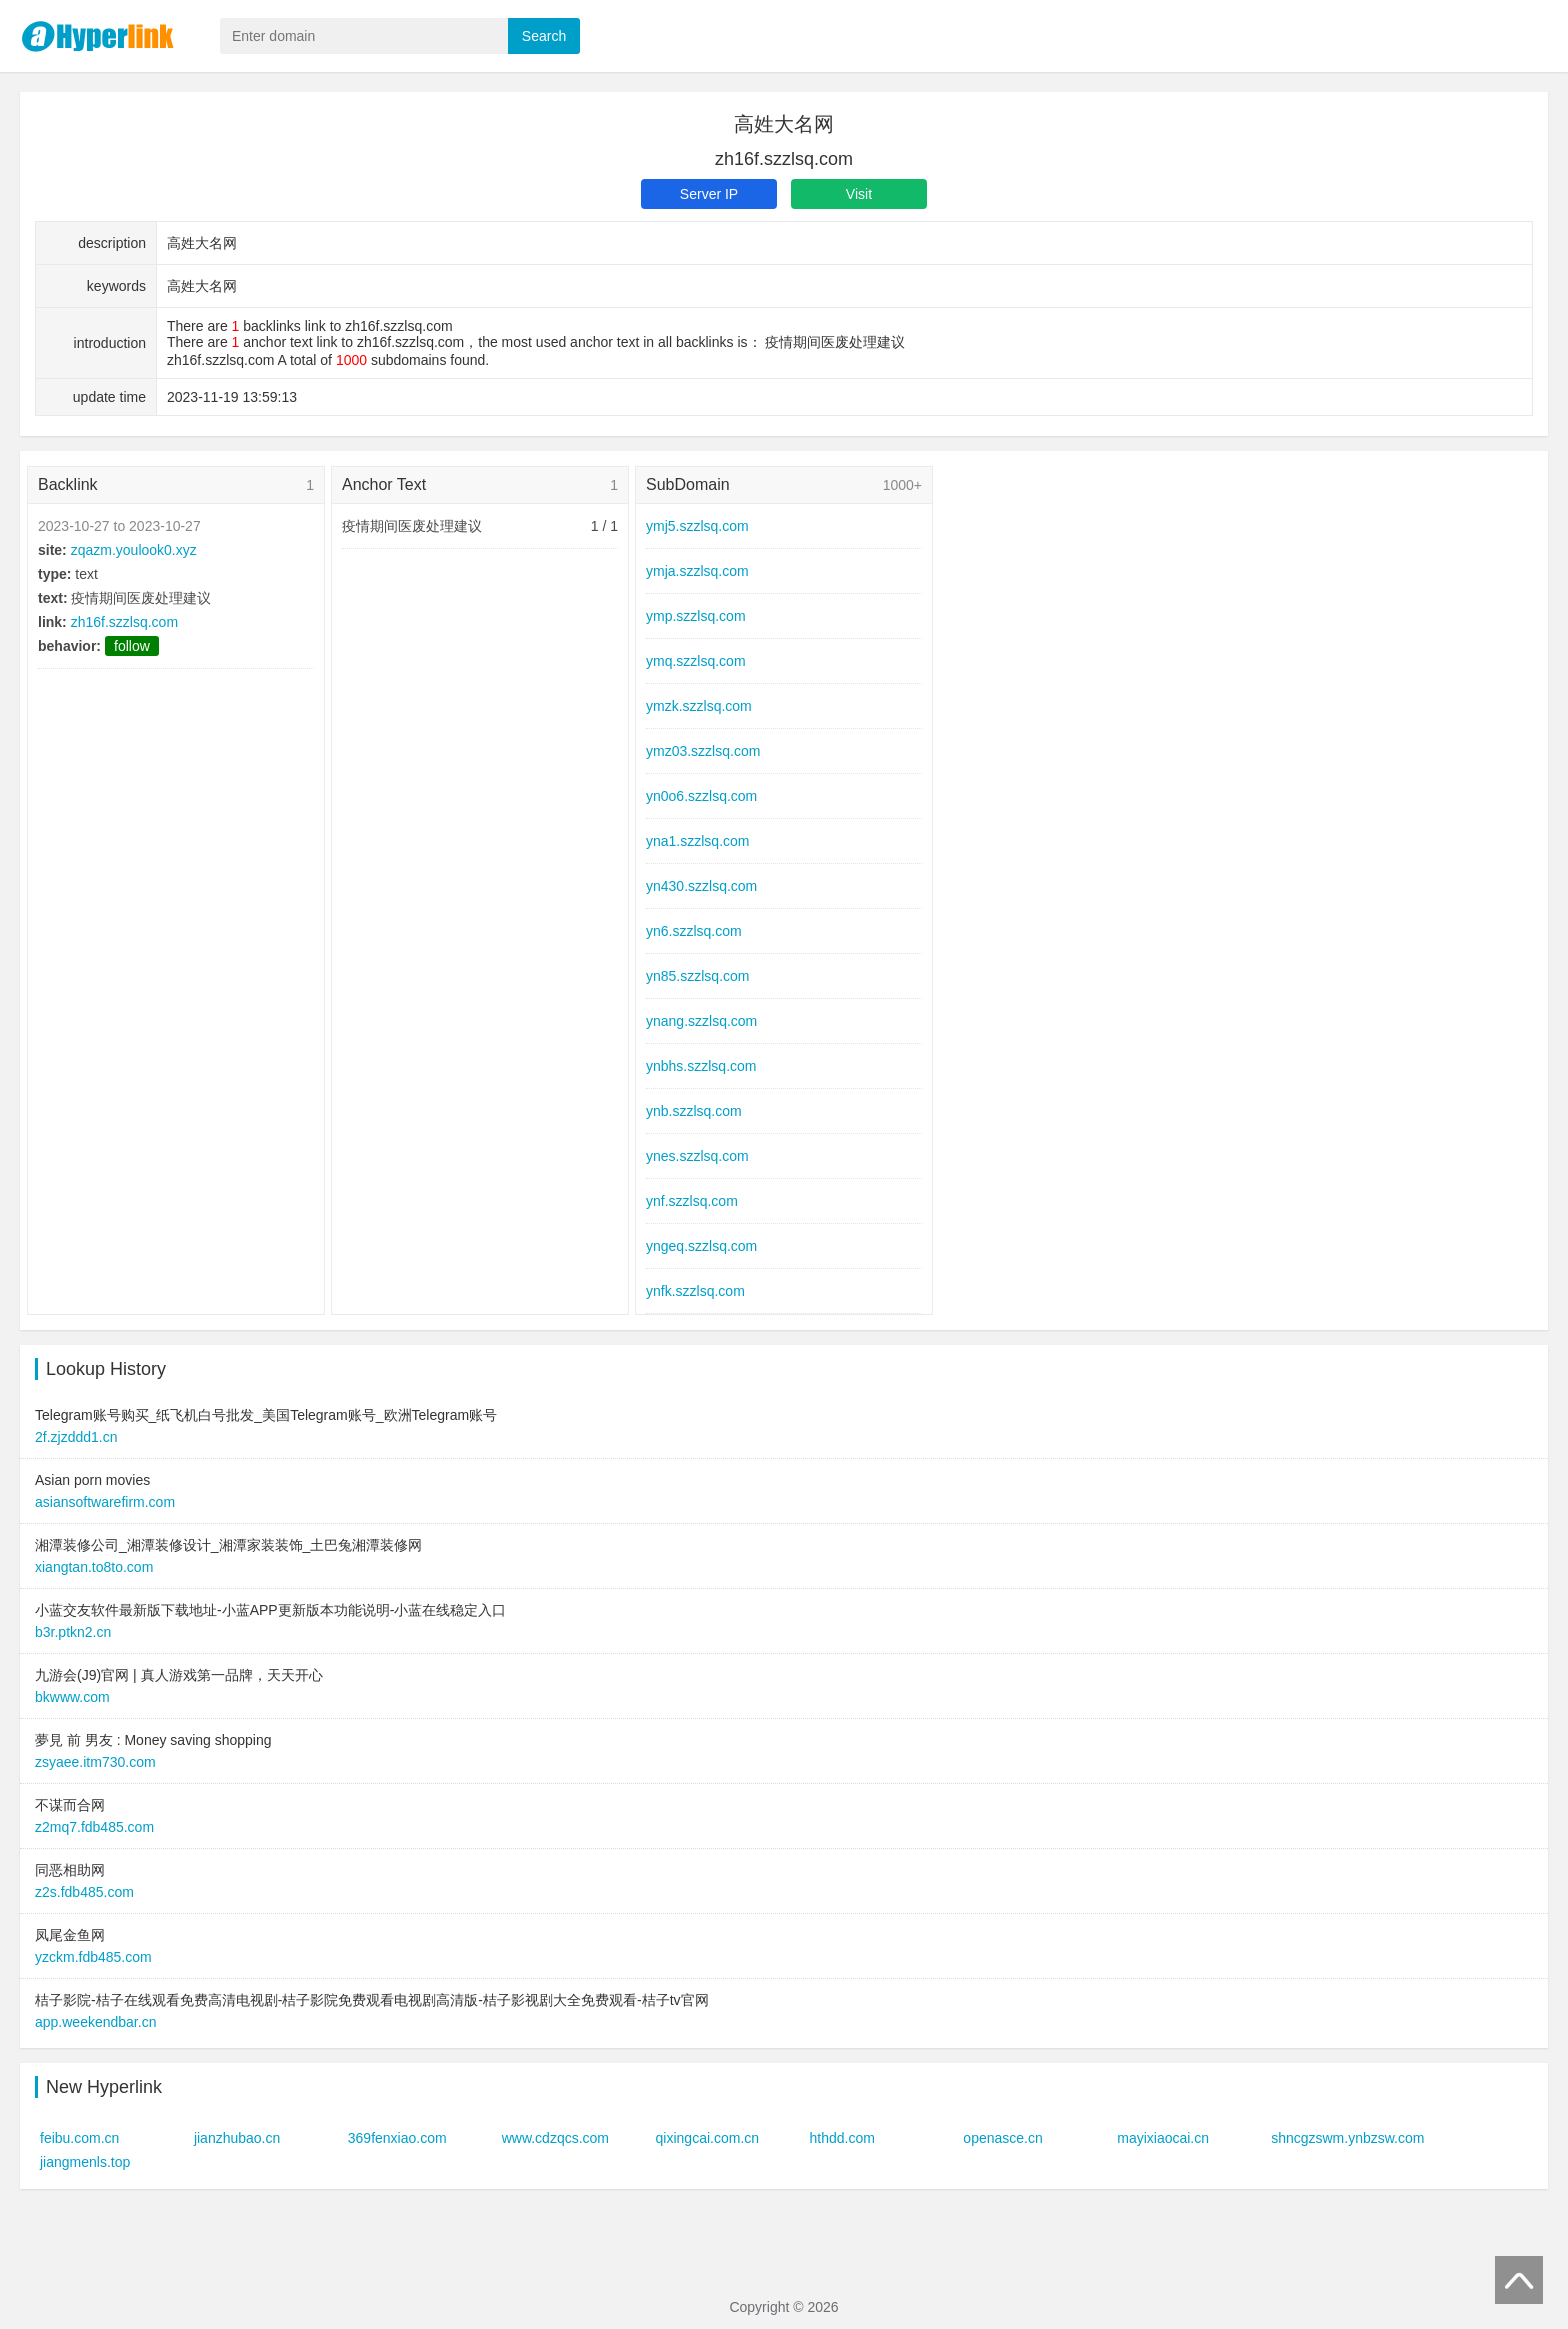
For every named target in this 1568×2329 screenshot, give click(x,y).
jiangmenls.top (85, 2162)
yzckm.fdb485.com (93, 1957)
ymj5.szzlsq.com (697, 526)
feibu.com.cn (79, 2138)
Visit (859, 194)
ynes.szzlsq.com (697, 1156)
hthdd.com (841, 2138)
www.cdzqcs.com (555, 2138)
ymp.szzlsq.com (696, 616)
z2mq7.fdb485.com (94, 1827)
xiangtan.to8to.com (94, 1567)
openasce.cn (1002, 2138)
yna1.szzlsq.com (697, 841)
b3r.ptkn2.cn (73, 1632)
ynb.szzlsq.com (694, 1111)
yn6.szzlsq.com (694, 931)
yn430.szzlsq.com (701, 886)
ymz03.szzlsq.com (703, 751)
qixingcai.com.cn (708, 2138)
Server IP (709, 194)
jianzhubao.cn (237, 2138)
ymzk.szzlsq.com (699, 706)
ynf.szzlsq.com (692, 1201)
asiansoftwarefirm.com (105, 1502)
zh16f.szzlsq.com (124, 622)
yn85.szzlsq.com (697, 976)
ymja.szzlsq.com (697, 571)
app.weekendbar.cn (95, 2022)
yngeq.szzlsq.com (701, 1246)
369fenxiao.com (397, 2138)
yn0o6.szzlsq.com (701, 796)
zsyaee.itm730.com (95, 1762)
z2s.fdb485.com (84, 1892)
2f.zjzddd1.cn (76, 1437)
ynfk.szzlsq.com (695, 1291)
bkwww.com (72, 1697)
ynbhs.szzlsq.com (701, 1066)
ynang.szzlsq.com (701, 1021)
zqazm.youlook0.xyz (134, 550)
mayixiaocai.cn (1163, 2138)
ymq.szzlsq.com (696, 661)
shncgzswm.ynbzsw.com (1347, 2138)
